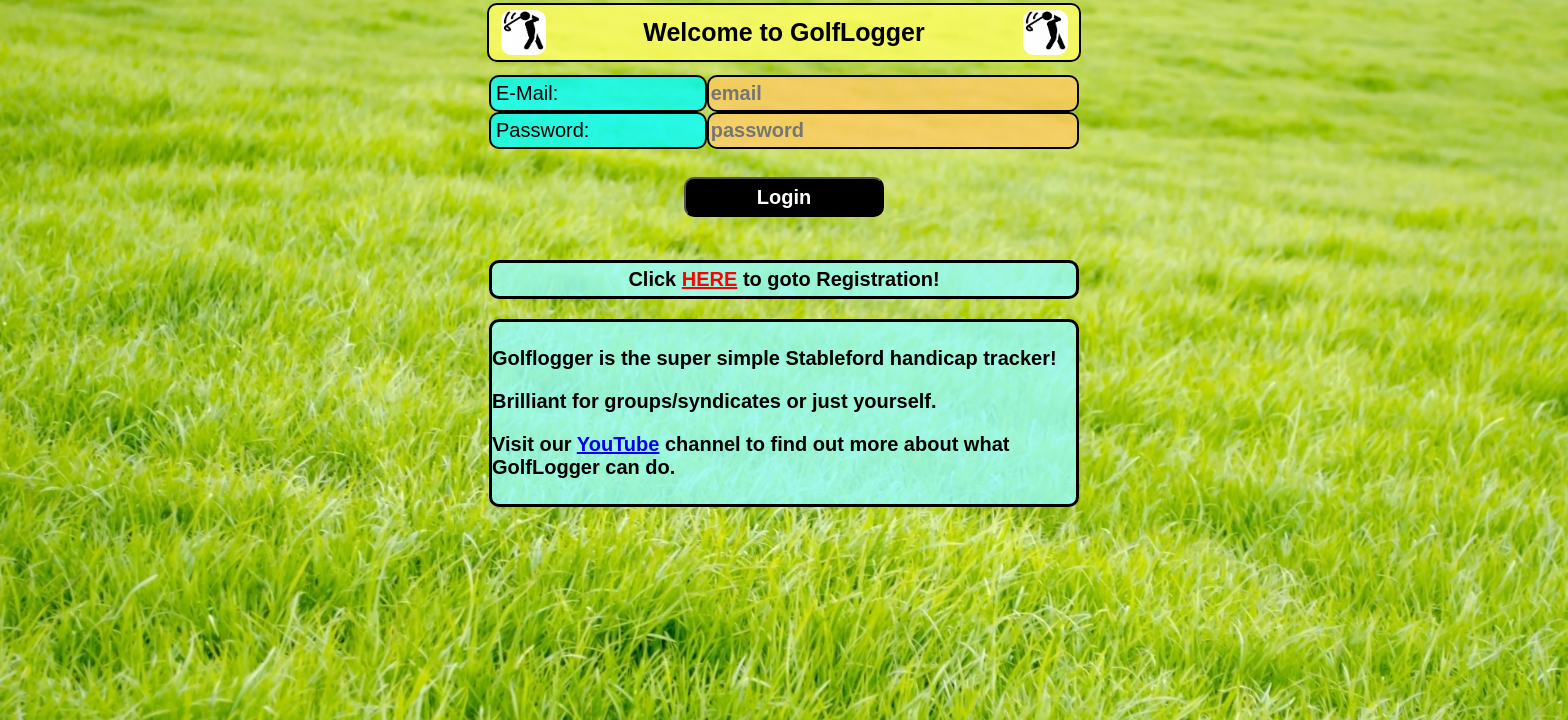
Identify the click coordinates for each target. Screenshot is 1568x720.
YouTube (618, 444)
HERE (710, 279)
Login (784, 197)
